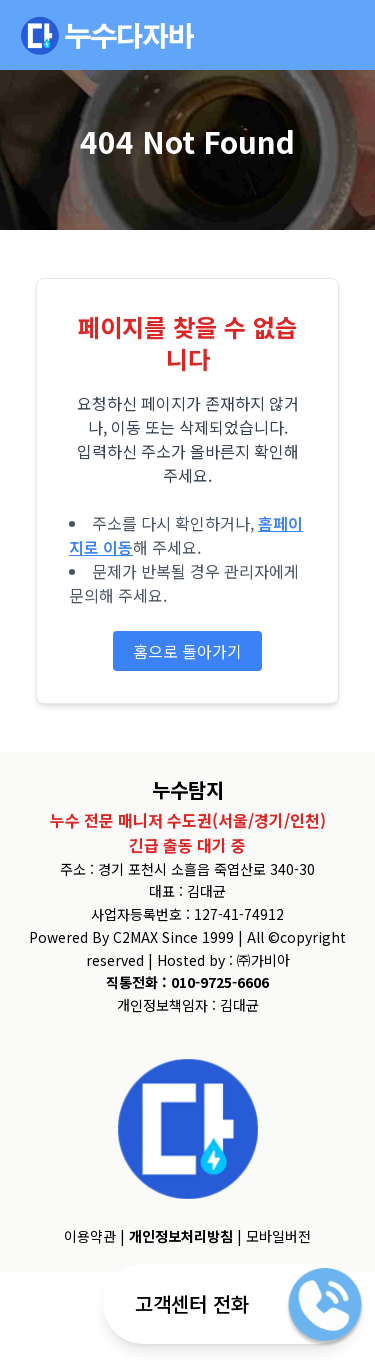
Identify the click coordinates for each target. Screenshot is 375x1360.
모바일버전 (278, 1236)
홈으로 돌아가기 (187, 651)
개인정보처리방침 (181, 1236)
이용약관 (90, 1236)
